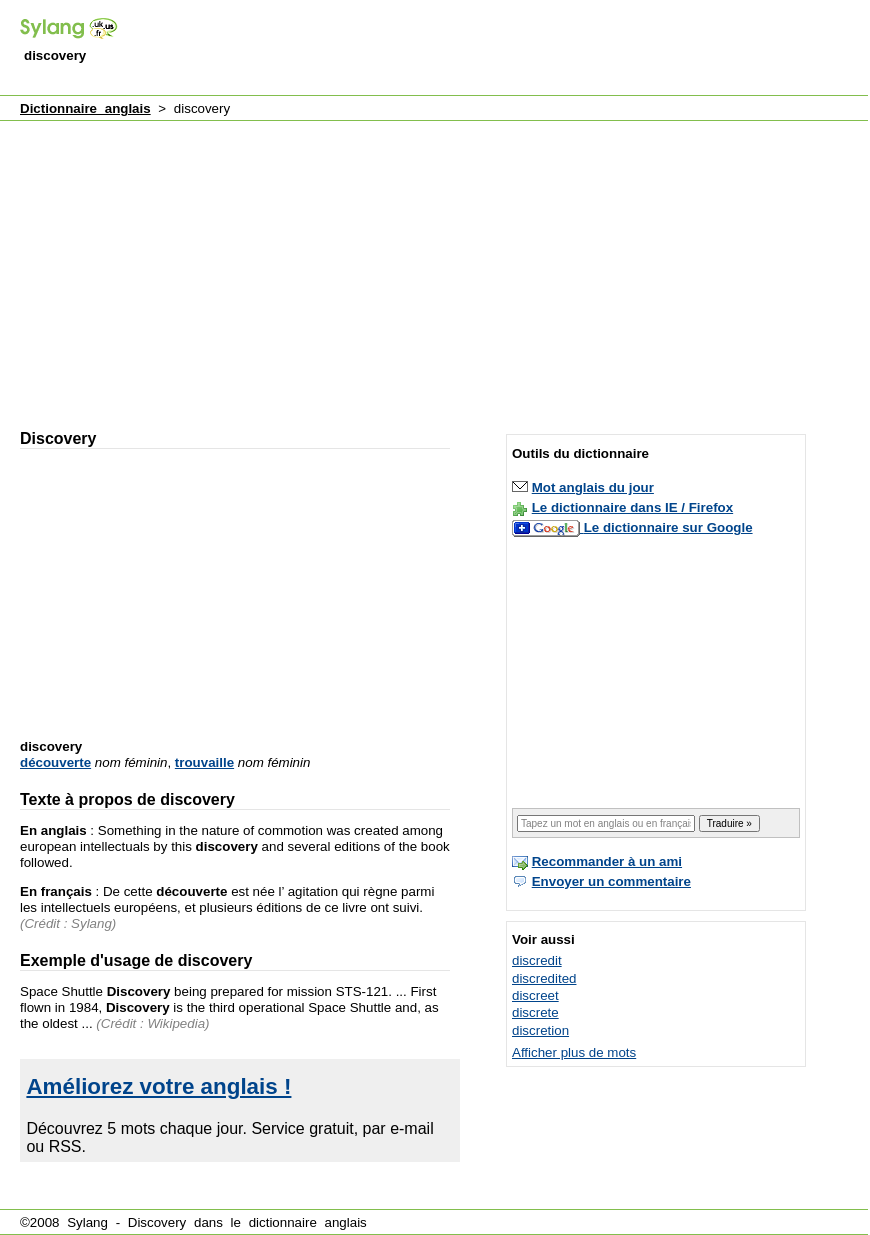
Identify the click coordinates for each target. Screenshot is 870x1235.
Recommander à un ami (607, 861)
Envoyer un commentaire (611, 881)
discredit (537, 960)
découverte (55, 762)
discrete (535, 1012)
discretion (540, 1030)
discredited (544, 978)
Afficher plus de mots (574, 1052)
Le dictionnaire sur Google (668, 527)
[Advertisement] (250, 266)
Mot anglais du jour (593, 487)
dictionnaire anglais (308, 1222)
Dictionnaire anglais (85, 108)
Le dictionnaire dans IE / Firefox (632, 507)
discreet (535, 995)
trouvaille (204, 762)
